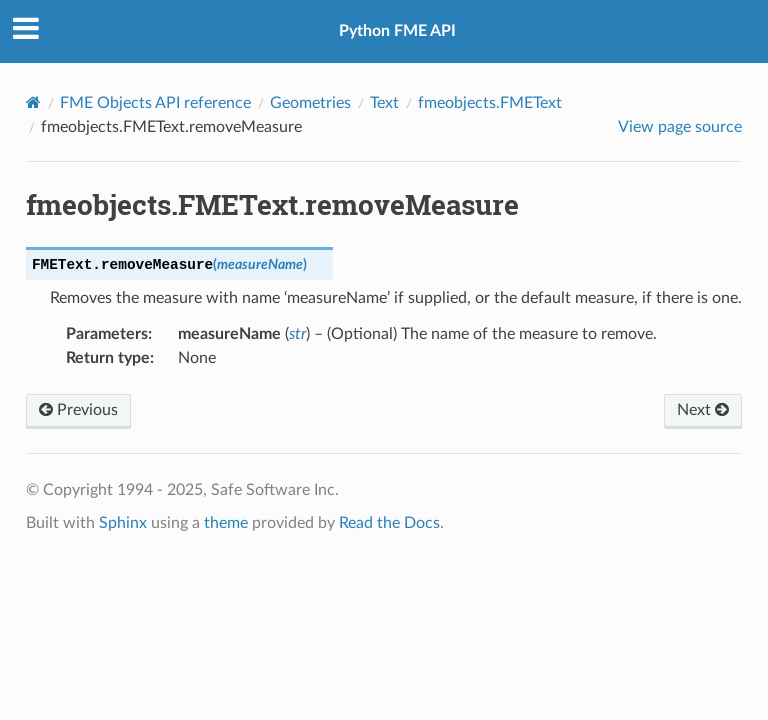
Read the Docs (389, 523)
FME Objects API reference (155, 103)
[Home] (33, 102)
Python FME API (397, 31)
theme (226, 523)
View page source (680, 127)
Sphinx (123, 523)
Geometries (310, 103)
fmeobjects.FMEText (490, 103)
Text (384, 103)
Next (703, 410)
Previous (78, 410)
